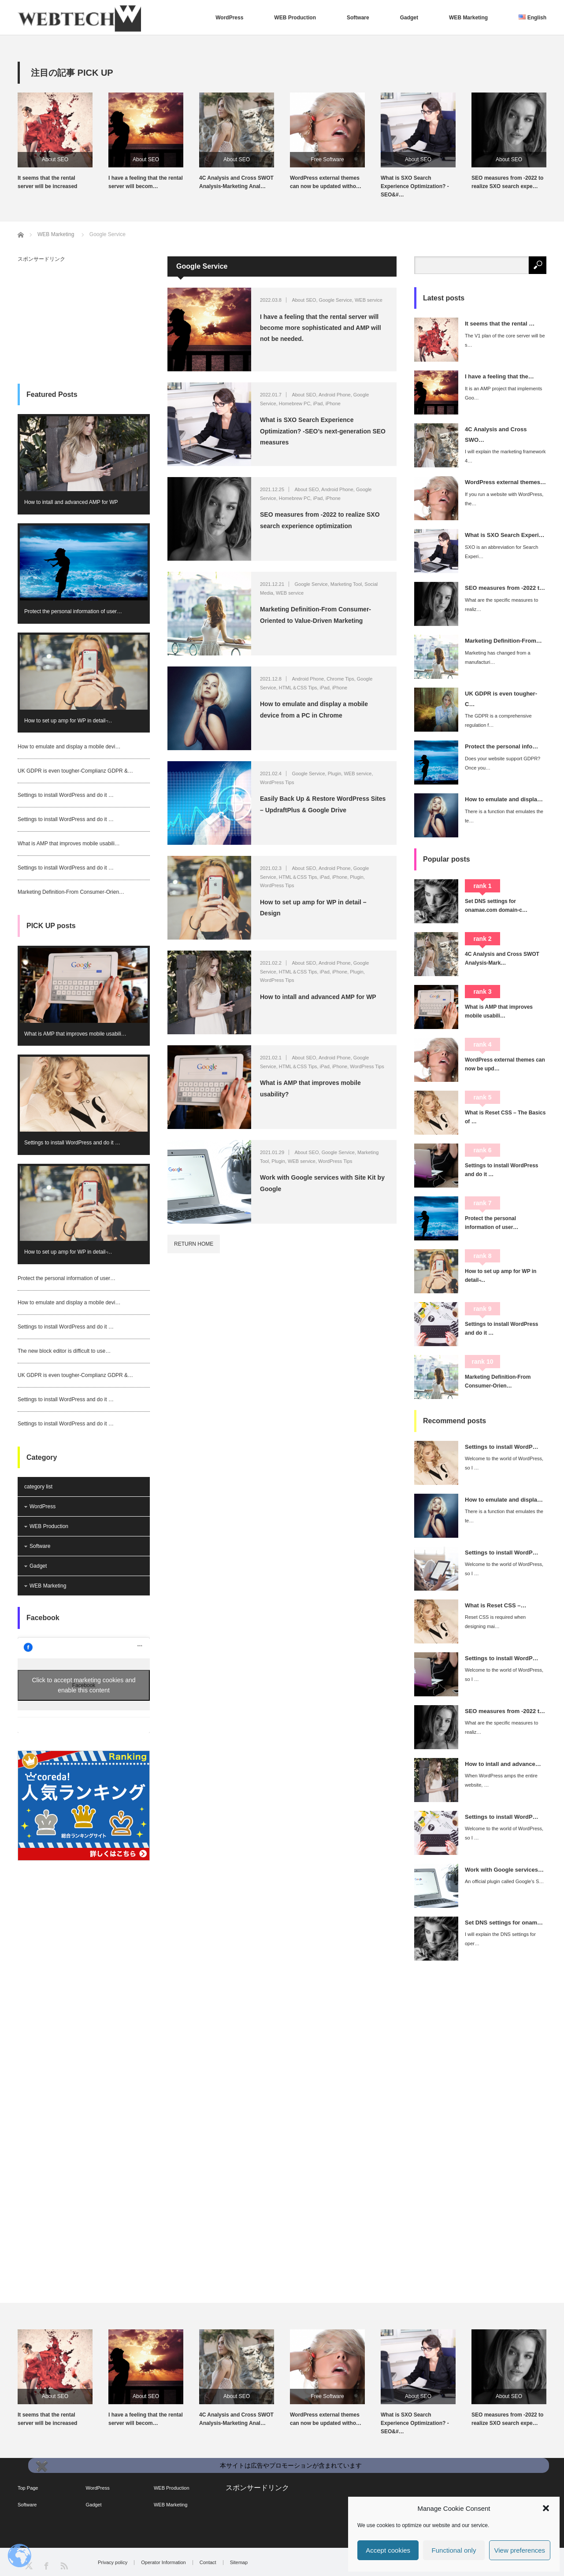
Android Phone (335, 394)
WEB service (368, 300)
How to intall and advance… (503, 1764)
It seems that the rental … (499, 323)
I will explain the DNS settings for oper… (500, 1939)
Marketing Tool (346, 584)
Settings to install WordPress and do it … (66, 795)
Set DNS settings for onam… (504, 1922)
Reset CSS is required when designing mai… (495, 1621)
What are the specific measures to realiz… (501, 604)
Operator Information (163, 2562)
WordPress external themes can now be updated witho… (325, 182)
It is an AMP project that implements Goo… (503, 393)
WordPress (229, 18)
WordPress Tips (277, 782)
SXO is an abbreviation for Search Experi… (501, 551)
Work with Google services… (504, 1869)
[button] (546, 2508)
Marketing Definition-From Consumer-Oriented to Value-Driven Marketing (315, 615)
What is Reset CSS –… (495, 1605)
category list (38, 1487)
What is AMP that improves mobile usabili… (69, 843)
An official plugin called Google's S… (504, 1881)
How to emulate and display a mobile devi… (69, 747)
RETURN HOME (193, 1244)
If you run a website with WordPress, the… (504, 499)
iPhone (333, 403)
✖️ (40, 2466)
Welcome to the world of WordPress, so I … (504, 1463)
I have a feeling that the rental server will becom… (145, 182)
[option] (63, 142)
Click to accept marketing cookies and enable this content (84, 1685)
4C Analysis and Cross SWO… (496, 434)
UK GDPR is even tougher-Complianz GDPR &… (75, 771)
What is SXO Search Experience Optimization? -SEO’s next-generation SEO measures (323, 430)
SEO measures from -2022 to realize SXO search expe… (507, 182)
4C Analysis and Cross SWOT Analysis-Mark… (502, 958)
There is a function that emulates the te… (504, 816)
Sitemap (239, 2562)
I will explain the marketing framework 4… (505, 456)
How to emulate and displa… (504, 799)
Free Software (327, 159)
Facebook (42, 1617)
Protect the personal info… (501, 746)
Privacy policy (112, 2562)
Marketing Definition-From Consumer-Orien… (71, 892)
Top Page (28, 2488)
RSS (63, 2565)
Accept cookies (388, 2550)
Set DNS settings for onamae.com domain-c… (496, 905)
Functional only (454, 2550)
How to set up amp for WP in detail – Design (313, 908)
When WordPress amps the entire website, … (501, 1780)
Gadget (409, 18)
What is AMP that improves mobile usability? (310, 1088)
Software (358, 18)
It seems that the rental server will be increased (47, 182)
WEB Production (295, 18)
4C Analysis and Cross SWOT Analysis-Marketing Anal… (236, 182)
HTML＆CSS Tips (298, 687)
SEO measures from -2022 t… (505, 588)
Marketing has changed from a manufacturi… (498, 657)
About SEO (55, 159)
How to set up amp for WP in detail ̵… (68, 721)
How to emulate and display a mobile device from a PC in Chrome (314, 709)
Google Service (335, 300)
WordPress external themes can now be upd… (505, 1064)
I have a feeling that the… (499, 376)
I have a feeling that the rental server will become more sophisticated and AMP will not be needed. (320, 327)
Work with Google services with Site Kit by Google (322, 1183)
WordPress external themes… (505, 482)
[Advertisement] (84, 317)
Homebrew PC (295, 403)
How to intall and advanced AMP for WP (318, 996)
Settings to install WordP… (501, 1446)
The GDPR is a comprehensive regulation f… (498, 720)
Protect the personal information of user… (73, 611)
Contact (208, 2562)
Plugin (334, 773)
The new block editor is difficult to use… (64, 1351)
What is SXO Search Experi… (505, 535)
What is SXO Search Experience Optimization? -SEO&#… (415, 186)
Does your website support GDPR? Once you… (502, 763)
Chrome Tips (340, 678)
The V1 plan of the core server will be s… (505, 340)
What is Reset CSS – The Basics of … (505, 1117)
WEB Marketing (468, 18)
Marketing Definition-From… (503, 640)
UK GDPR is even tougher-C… (501, 698)
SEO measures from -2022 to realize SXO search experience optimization (320, 520)
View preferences (519, 2550)
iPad (318, 403)
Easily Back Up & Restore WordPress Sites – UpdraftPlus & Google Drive (323, 804)
